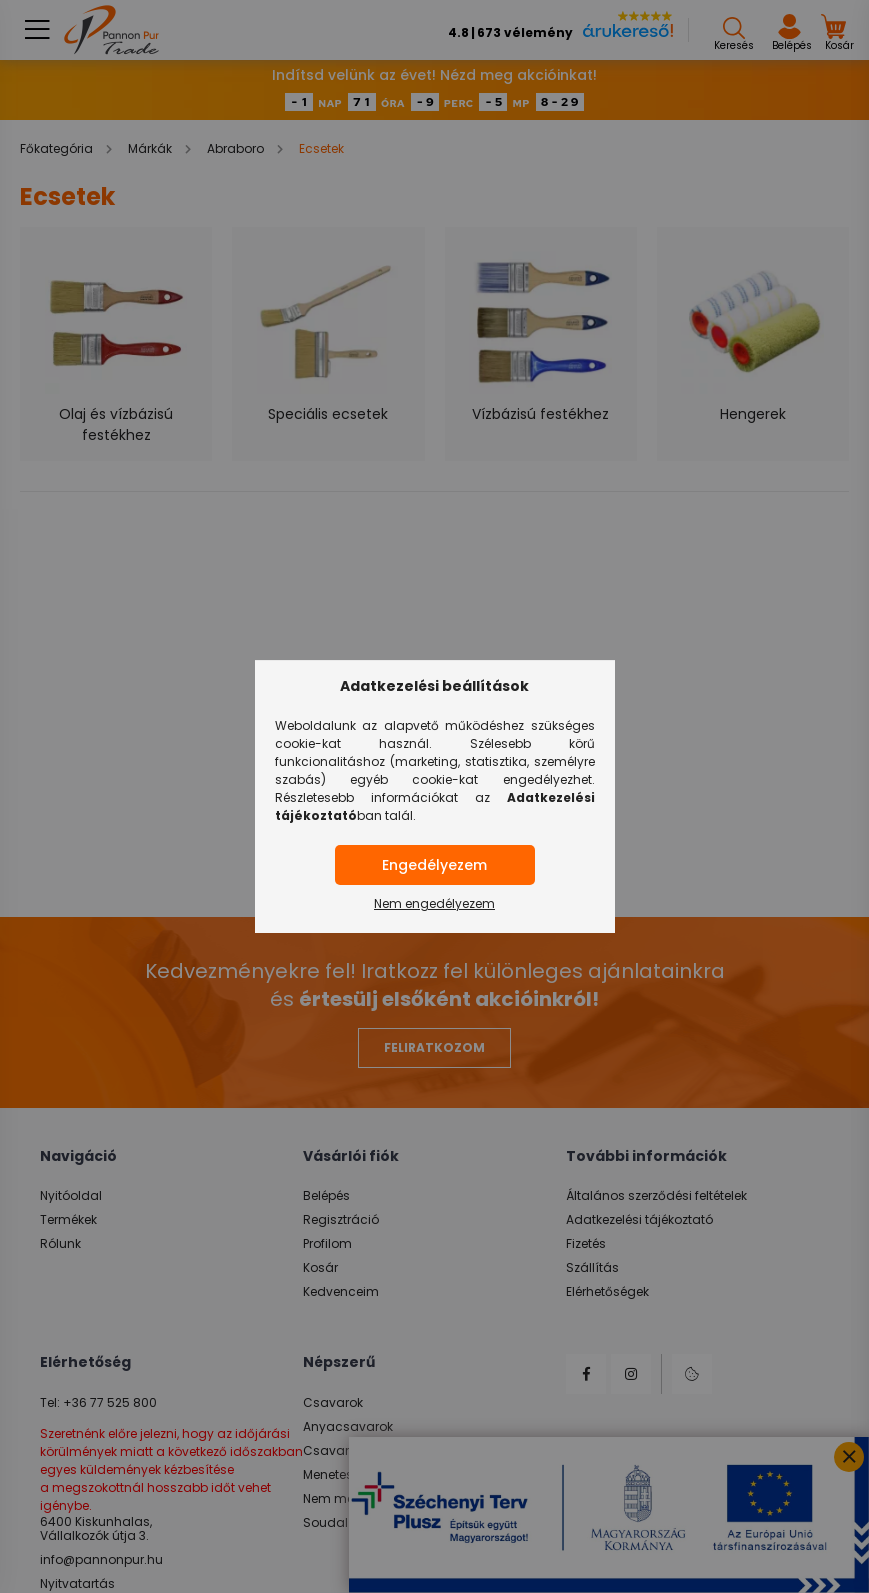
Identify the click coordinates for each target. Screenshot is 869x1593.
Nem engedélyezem (434, 903)
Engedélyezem (434, 865)
